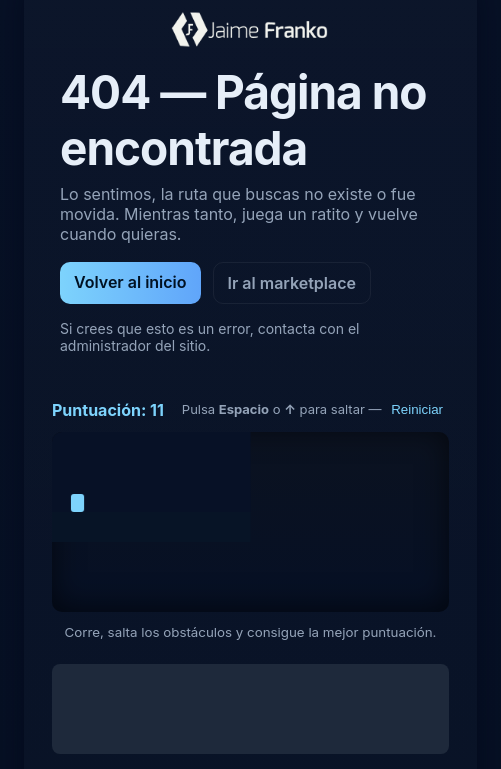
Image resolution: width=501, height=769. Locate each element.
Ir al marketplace (292, 283)
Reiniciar (417, 409)
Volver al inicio (130, 282)
